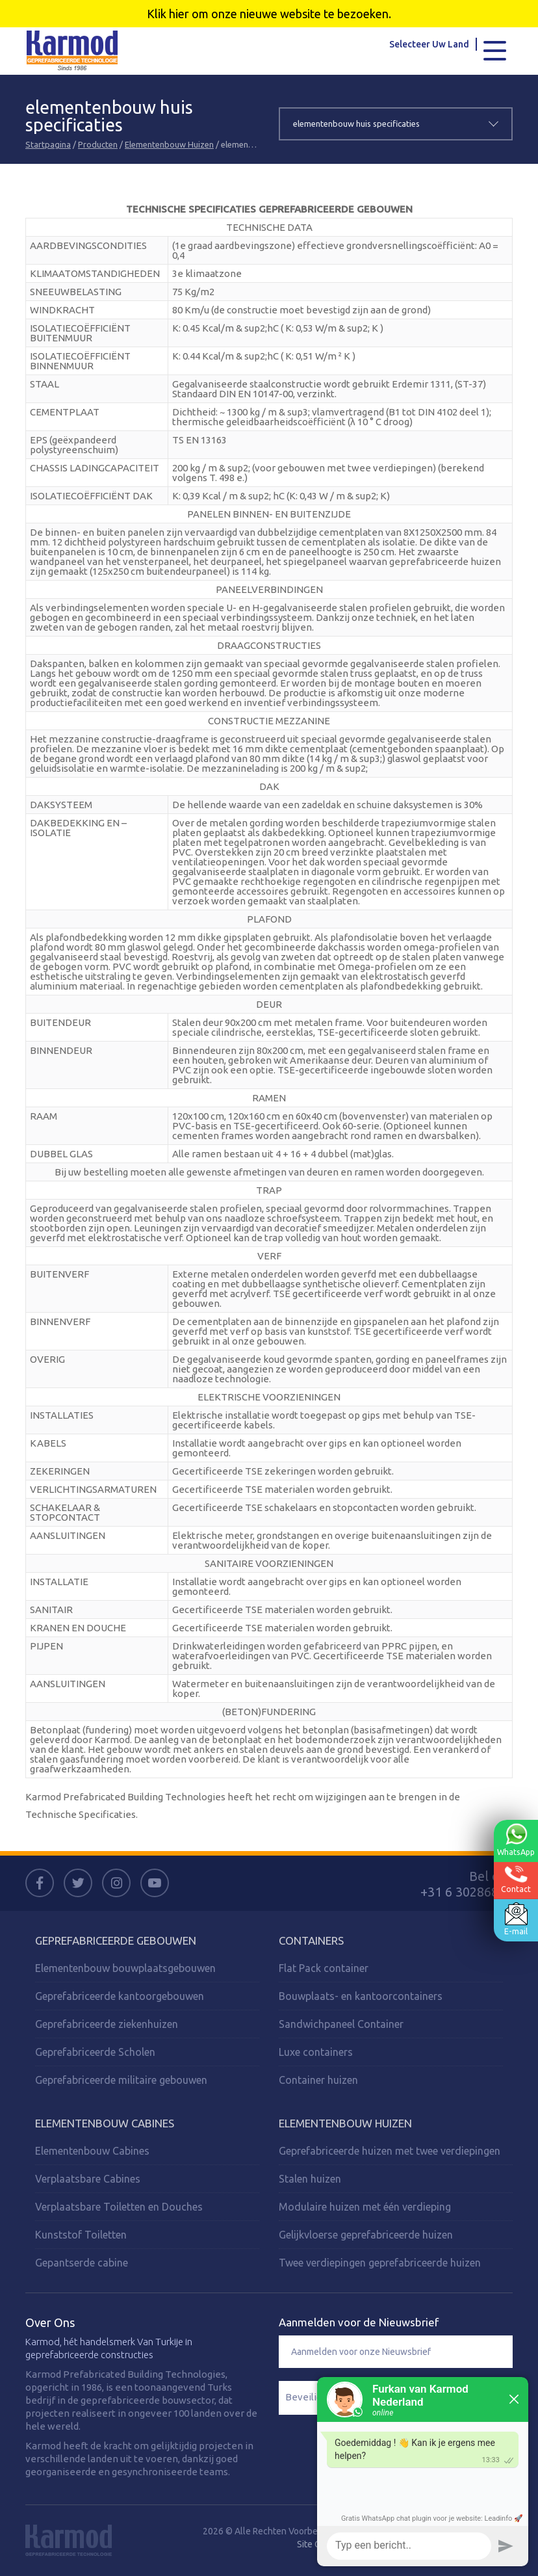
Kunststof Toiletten (81, 2235)
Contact (515, 1879)
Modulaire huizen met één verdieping (365, 2207)
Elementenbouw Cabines (104, 2123)
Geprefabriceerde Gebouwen (115, 1940)
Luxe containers (316, 2052)
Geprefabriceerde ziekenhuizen (106, 2024)
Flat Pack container (323, 1968)
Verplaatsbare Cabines (87, 2179)
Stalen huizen (310, 2179)
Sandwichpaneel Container (341, 2024)
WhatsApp (514, 1840)
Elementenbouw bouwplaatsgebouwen (125, 1968)
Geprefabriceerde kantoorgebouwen (119, 1996)
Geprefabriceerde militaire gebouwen (121, 2080)
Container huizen (318, 2080)
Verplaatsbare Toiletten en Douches (119, 2207)
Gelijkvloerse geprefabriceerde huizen (366, 2235)
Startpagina (48, 143)
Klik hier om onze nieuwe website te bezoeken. (269, 13)
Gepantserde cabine (81, 2262)
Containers (311, 1940)
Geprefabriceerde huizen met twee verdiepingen (389, 2151)
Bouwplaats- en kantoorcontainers (360, 1996)
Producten (98, 143)
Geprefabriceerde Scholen (95, 2052)
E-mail (514, 1919)
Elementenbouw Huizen (169, 143)
